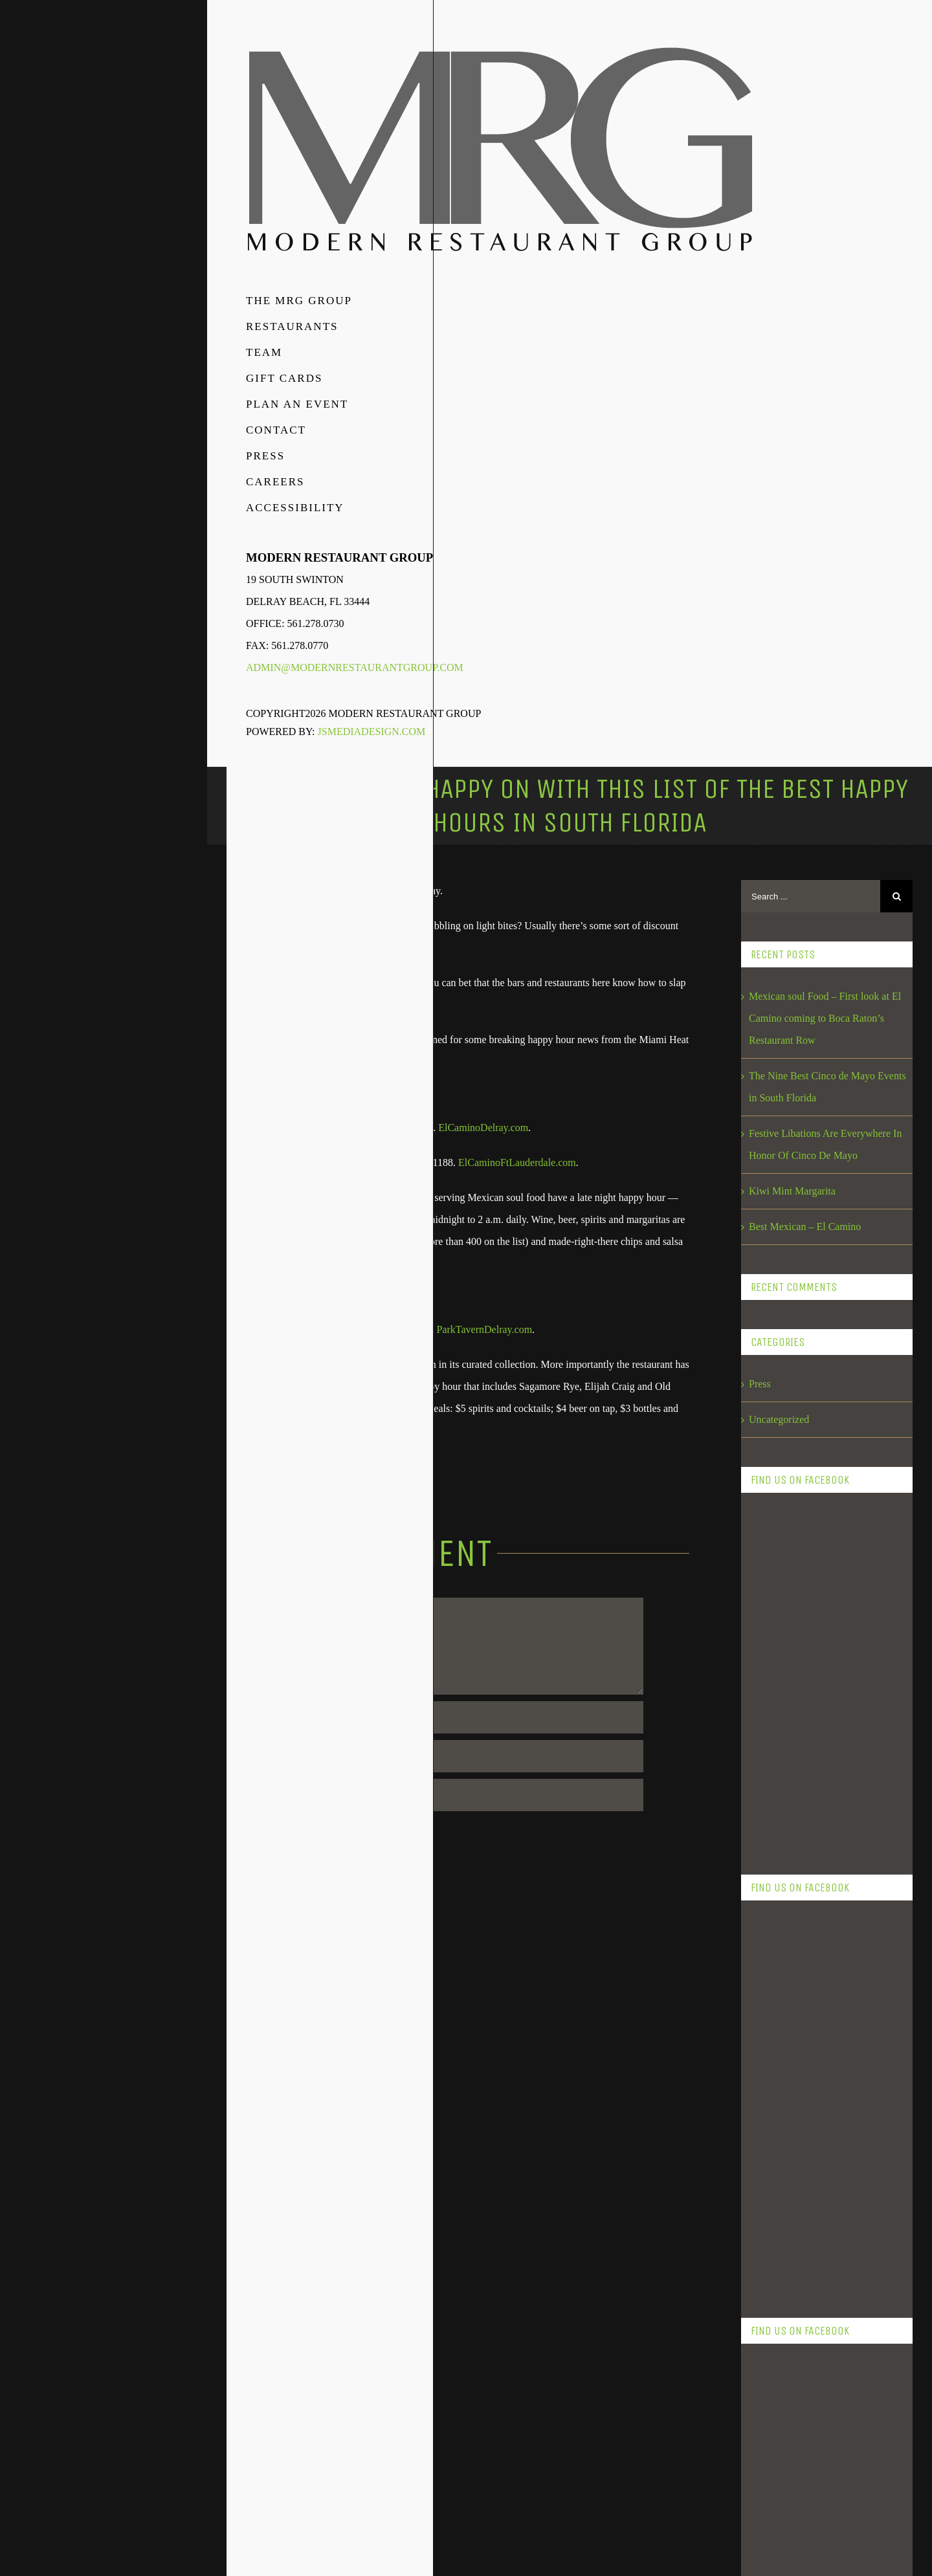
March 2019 (774, 1894)
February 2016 (779, 2534)
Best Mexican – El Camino (805, 1226)
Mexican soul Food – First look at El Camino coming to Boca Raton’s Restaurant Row (825, 1018)
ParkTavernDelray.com (485, 1329)
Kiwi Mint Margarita (792, 1190)
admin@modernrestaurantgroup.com (354, 667)
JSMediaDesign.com (372, 731)
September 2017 (782, 2356)
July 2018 (769, 2072)
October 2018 (777, 1965)
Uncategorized (779, 1419)
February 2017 (779, 2428)
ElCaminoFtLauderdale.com (516, 1162)
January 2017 (776, 2463)
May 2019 (770, 1823)
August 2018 (775, 2036)
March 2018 (774, 2214)
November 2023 (782, 1787)
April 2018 (771, 2179)
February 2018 (779, 2250)
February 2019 (779, 1929)
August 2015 (775, 2570)
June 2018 (770, 2107)
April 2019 (771, 1858)
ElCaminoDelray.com (483, 1127)
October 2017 (777, 2321)
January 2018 (776, 2285)
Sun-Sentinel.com (298, 1465)
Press (760, 1383)
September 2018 (782, 2001)
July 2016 (769, 2499)
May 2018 (770, 2143)
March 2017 (774, 2392)
